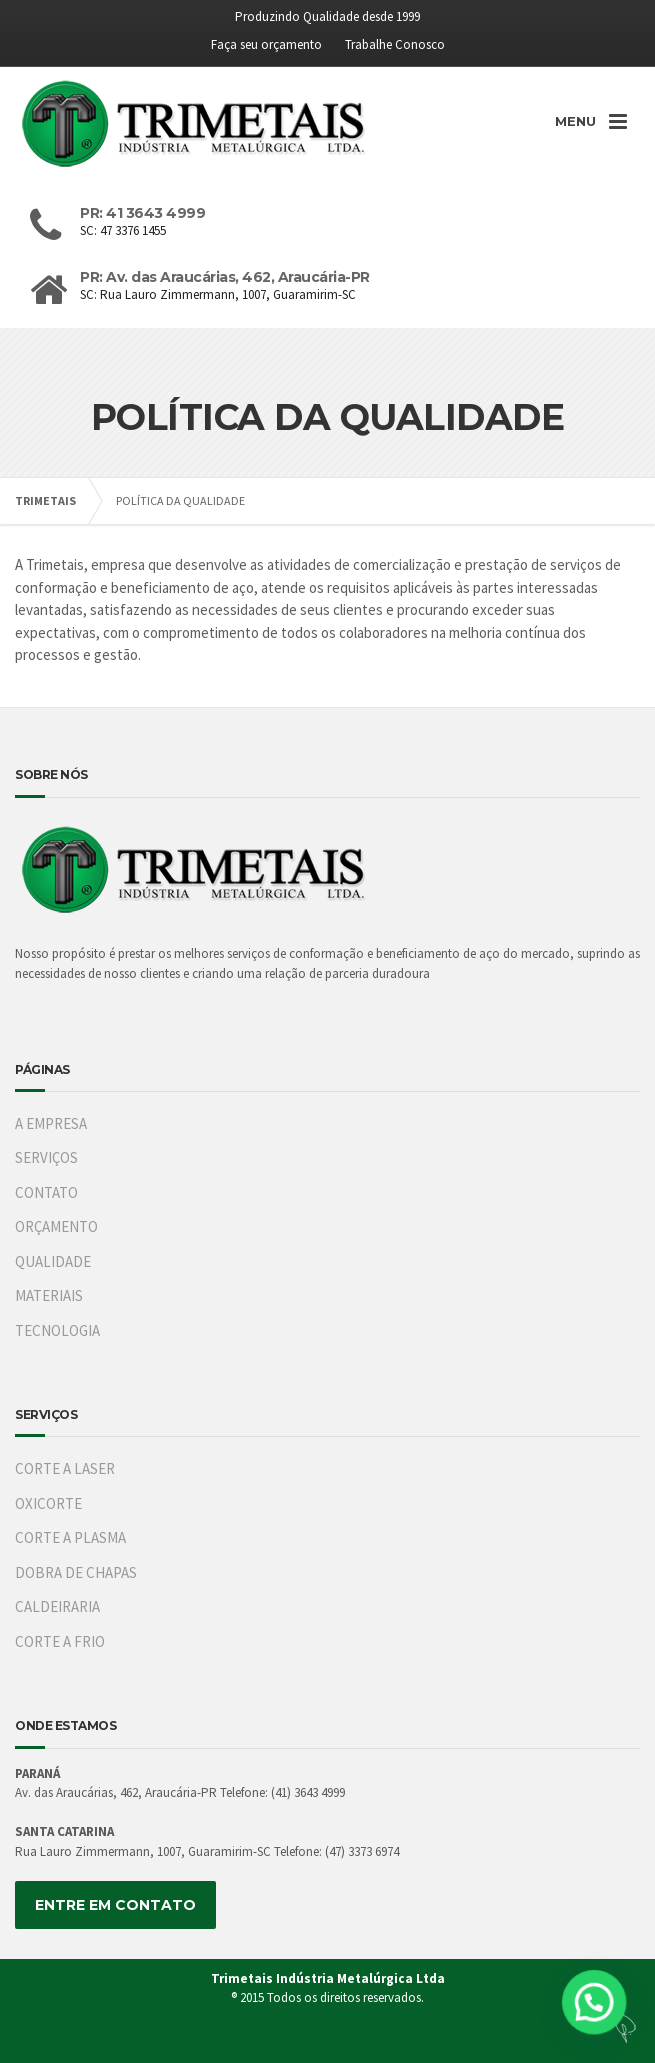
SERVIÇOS (46, 1157)
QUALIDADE (53, 1261)
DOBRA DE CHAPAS (76, 1572)
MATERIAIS (49, 1295)
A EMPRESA (51, 1123)
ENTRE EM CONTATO (115, 1905)
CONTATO (46, 1192)
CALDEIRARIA (57, 1606)
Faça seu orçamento (266, 44)
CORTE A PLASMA (70, 1537)
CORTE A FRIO (60, 1641)
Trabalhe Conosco (395, 44)
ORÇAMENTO (56, 1226)
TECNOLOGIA (57, 1330)
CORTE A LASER (65, 1468)
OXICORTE (48, 1503)
